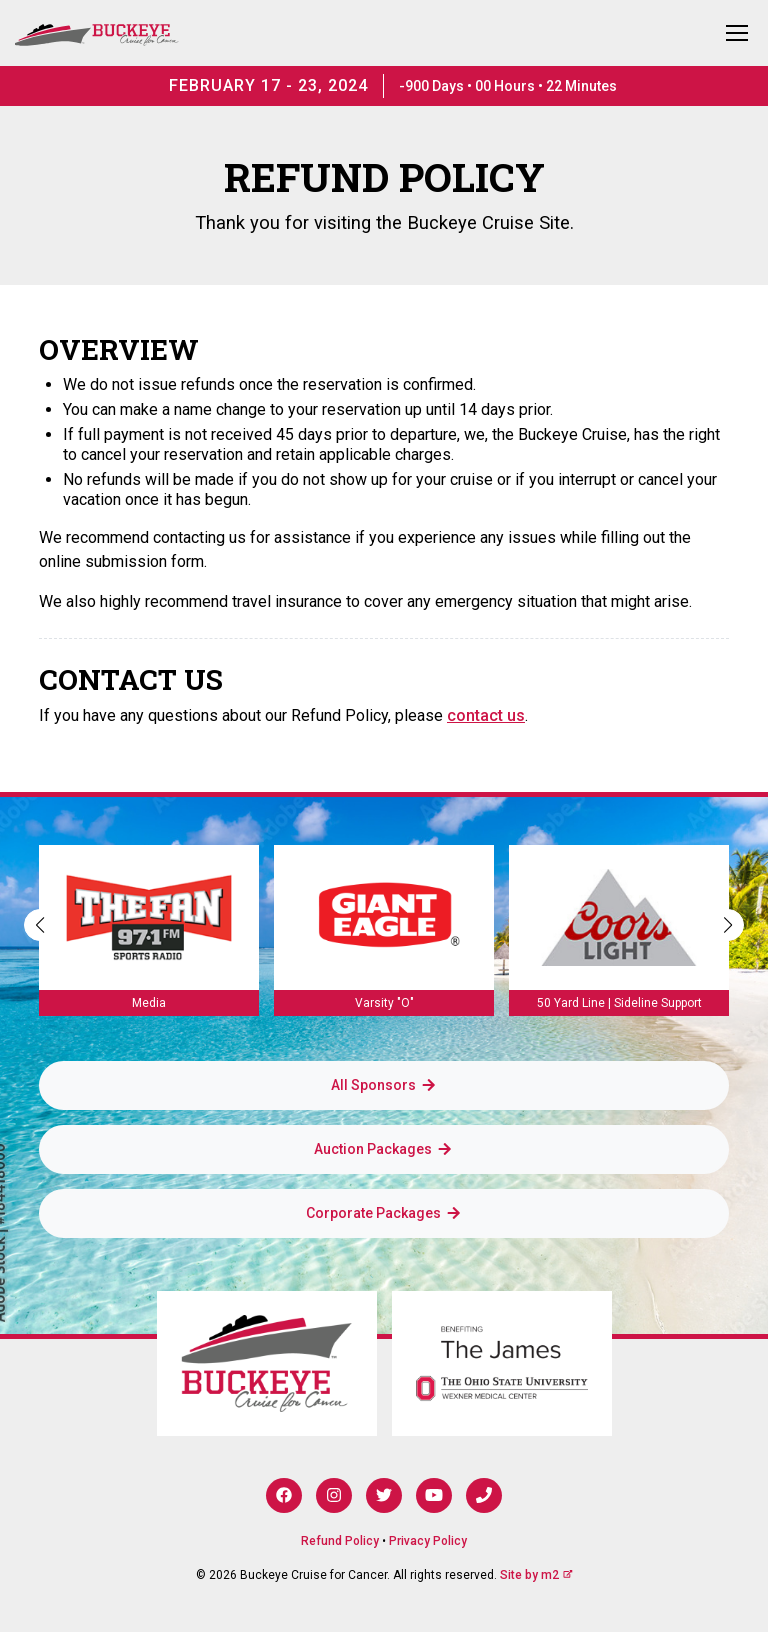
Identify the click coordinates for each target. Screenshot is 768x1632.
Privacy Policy (428, 1541)
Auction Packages (384, 1149)
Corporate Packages (384, 1213)
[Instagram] (334, 1495)
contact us (486, 715)
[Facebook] (284, 1495)
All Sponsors (384, 1085)
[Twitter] (384, 1495)
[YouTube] (434, 1495)
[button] (728, 925)
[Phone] (484, 1495)
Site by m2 (536, 1575)
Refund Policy (340, 1541)
